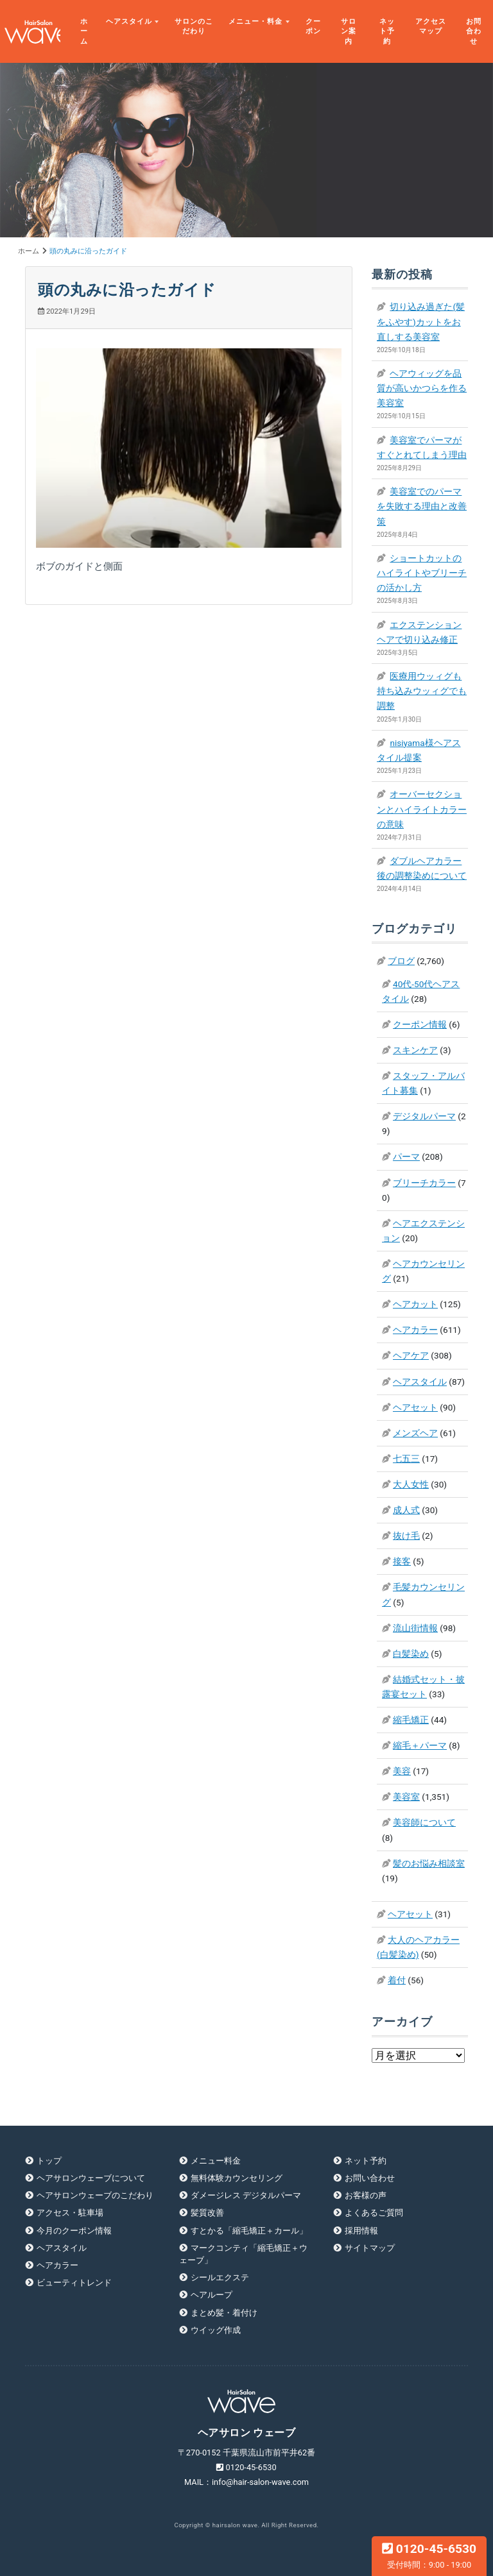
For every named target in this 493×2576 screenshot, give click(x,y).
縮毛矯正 (411, 1720)
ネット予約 (387, 31)
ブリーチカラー (424, 1183)
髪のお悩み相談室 (429, 1863)
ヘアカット (415, 1304)
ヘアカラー (415, 1330)
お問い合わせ (370, 2178)
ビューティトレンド (74, 2282)
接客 (402, 1561)
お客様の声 (365, 2195)
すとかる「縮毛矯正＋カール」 (249, 2230)
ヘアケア (411, 1355)
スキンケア (415, 1050)
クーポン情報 (420, 1024)
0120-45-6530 (429, 2555)
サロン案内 (348, 31)
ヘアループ (211, 2295)
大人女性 (411, 1484)
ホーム (84, 31)
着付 (397, 1980)
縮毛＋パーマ (420, 1745)
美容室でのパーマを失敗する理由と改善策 (422, 506)
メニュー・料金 (255, 21)
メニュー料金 (216, 2160)
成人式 (406, 1510)
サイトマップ (370, 2248)
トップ (49, 2160)
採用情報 (361, 2230)
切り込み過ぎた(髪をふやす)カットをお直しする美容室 (421, 321)
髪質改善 (207, 2212)
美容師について (424, 1822)
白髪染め (411, 1653)
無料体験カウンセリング (236, 2178)
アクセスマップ (430, 26)
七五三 (406, 1458)
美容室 (406, 1797)
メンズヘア (415, 1433)
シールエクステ (220, 2277)
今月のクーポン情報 (74, 2230)
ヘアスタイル (129, 21)
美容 (402, 1771)
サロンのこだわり (194, 26)
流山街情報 (415, 1628)
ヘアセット (415, 1407)
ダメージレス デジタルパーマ (246, 2195)
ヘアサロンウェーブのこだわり (95, 2195)
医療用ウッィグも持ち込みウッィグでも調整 (422, 691)
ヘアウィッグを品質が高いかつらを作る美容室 (422, 388)
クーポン (313, 26)
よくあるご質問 (374, 2212)
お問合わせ (473, 31)
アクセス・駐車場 (70, 2212)
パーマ (406, 1156)
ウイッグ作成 (216, 2330)
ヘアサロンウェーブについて (91, 2178)
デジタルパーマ (424, 1116)
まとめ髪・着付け (224, 2313)
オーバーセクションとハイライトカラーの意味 (422, 809)
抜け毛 (406, 1535)
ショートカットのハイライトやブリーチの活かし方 (422, 573)
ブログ (401, 961)
